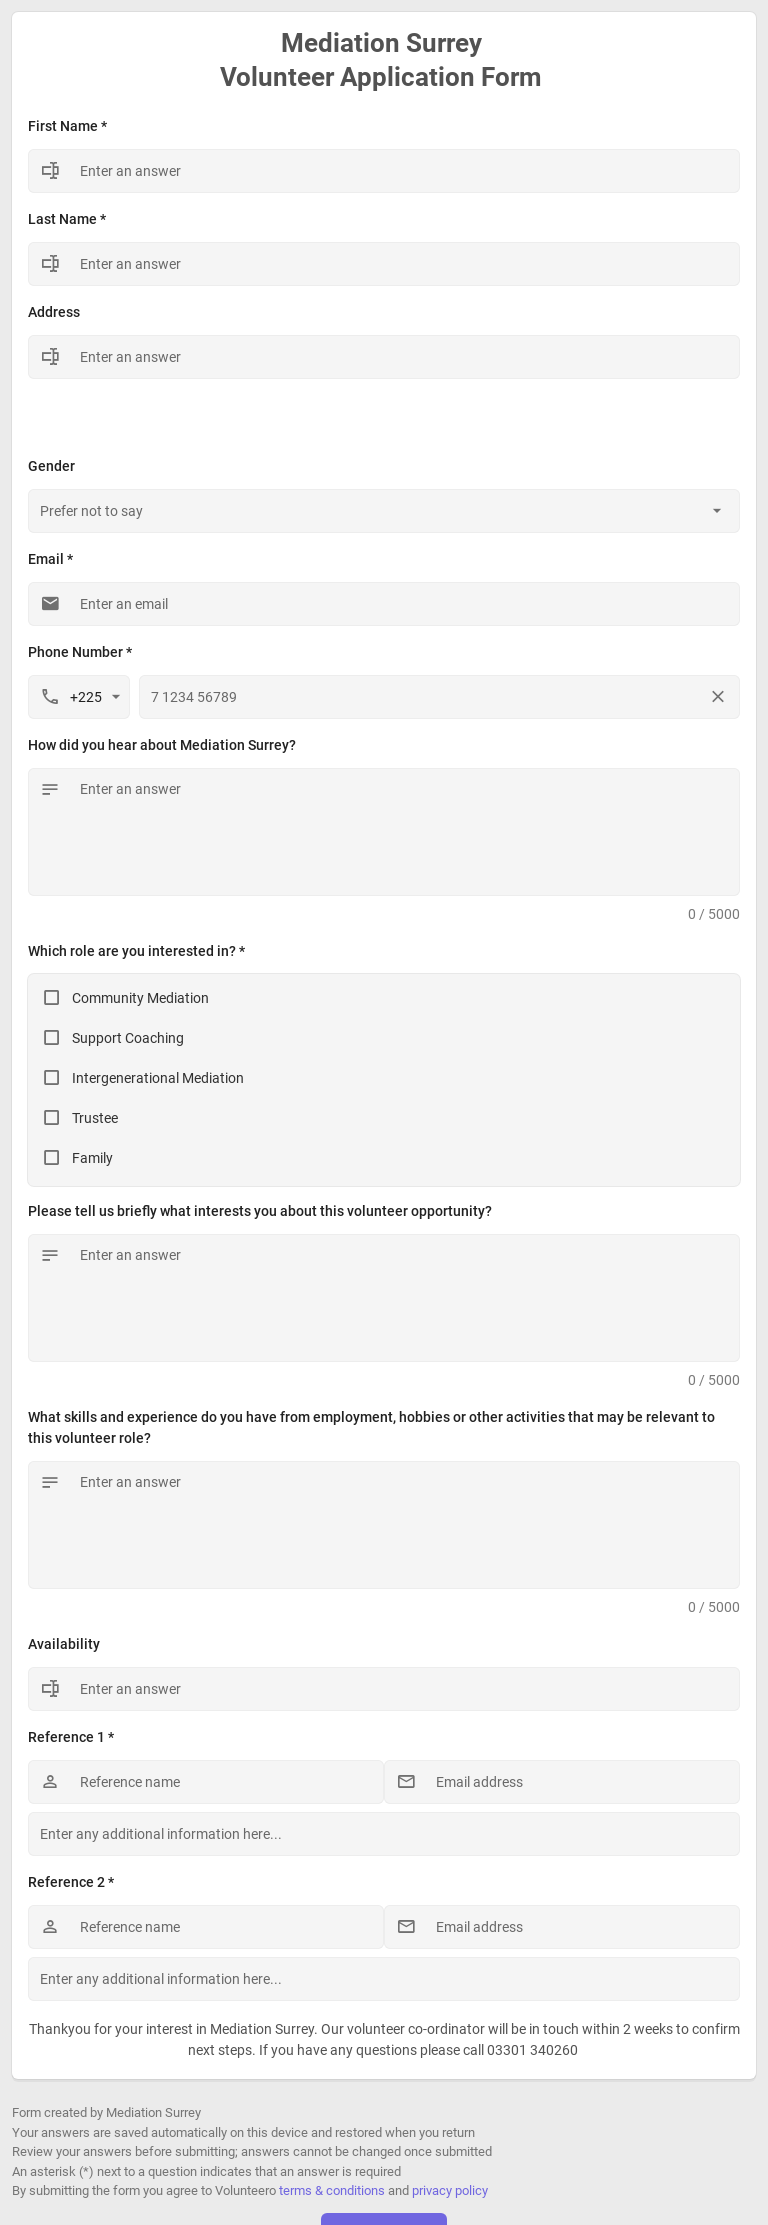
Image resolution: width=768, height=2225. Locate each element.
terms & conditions (332, 2190)
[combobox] (384, 511)
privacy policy (450, 2190)
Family (92, 1158)
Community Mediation (140, 998)
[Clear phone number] (718, 697)
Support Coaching (128, 1038)
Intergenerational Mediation (158, 1078)
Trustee (95, 1118)
